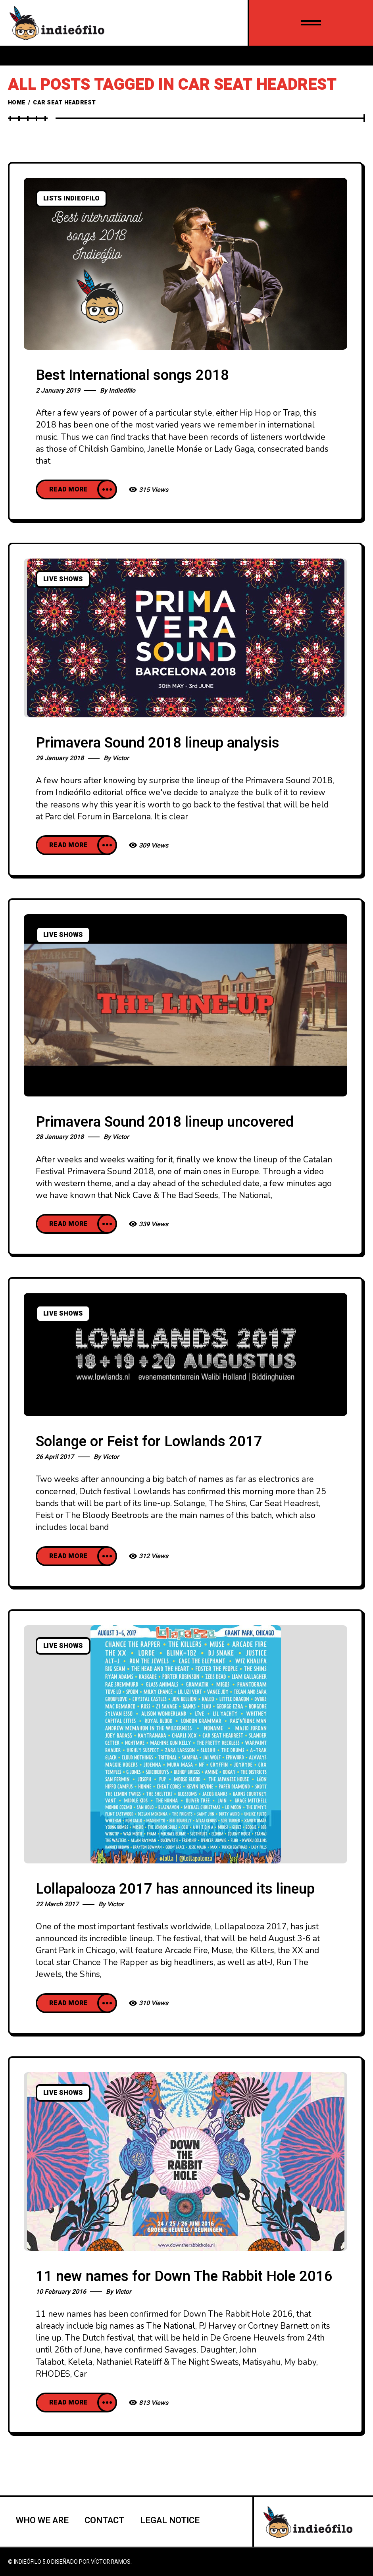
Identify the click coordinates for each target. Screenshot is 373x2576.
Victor (120, 758)
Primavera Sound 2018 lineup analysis (157, 742)
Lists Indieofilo (71, 198)
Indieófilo (122, 390)
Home (16, 102)
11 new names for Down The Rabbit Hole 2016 (184, 2276)
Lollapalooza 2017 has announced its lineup (175, 1889)
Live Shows (63, 579)
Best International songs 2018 (132, 375)
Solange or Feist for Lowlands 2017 (149, 1441)
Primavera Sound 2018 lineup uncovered (165, 1122)
